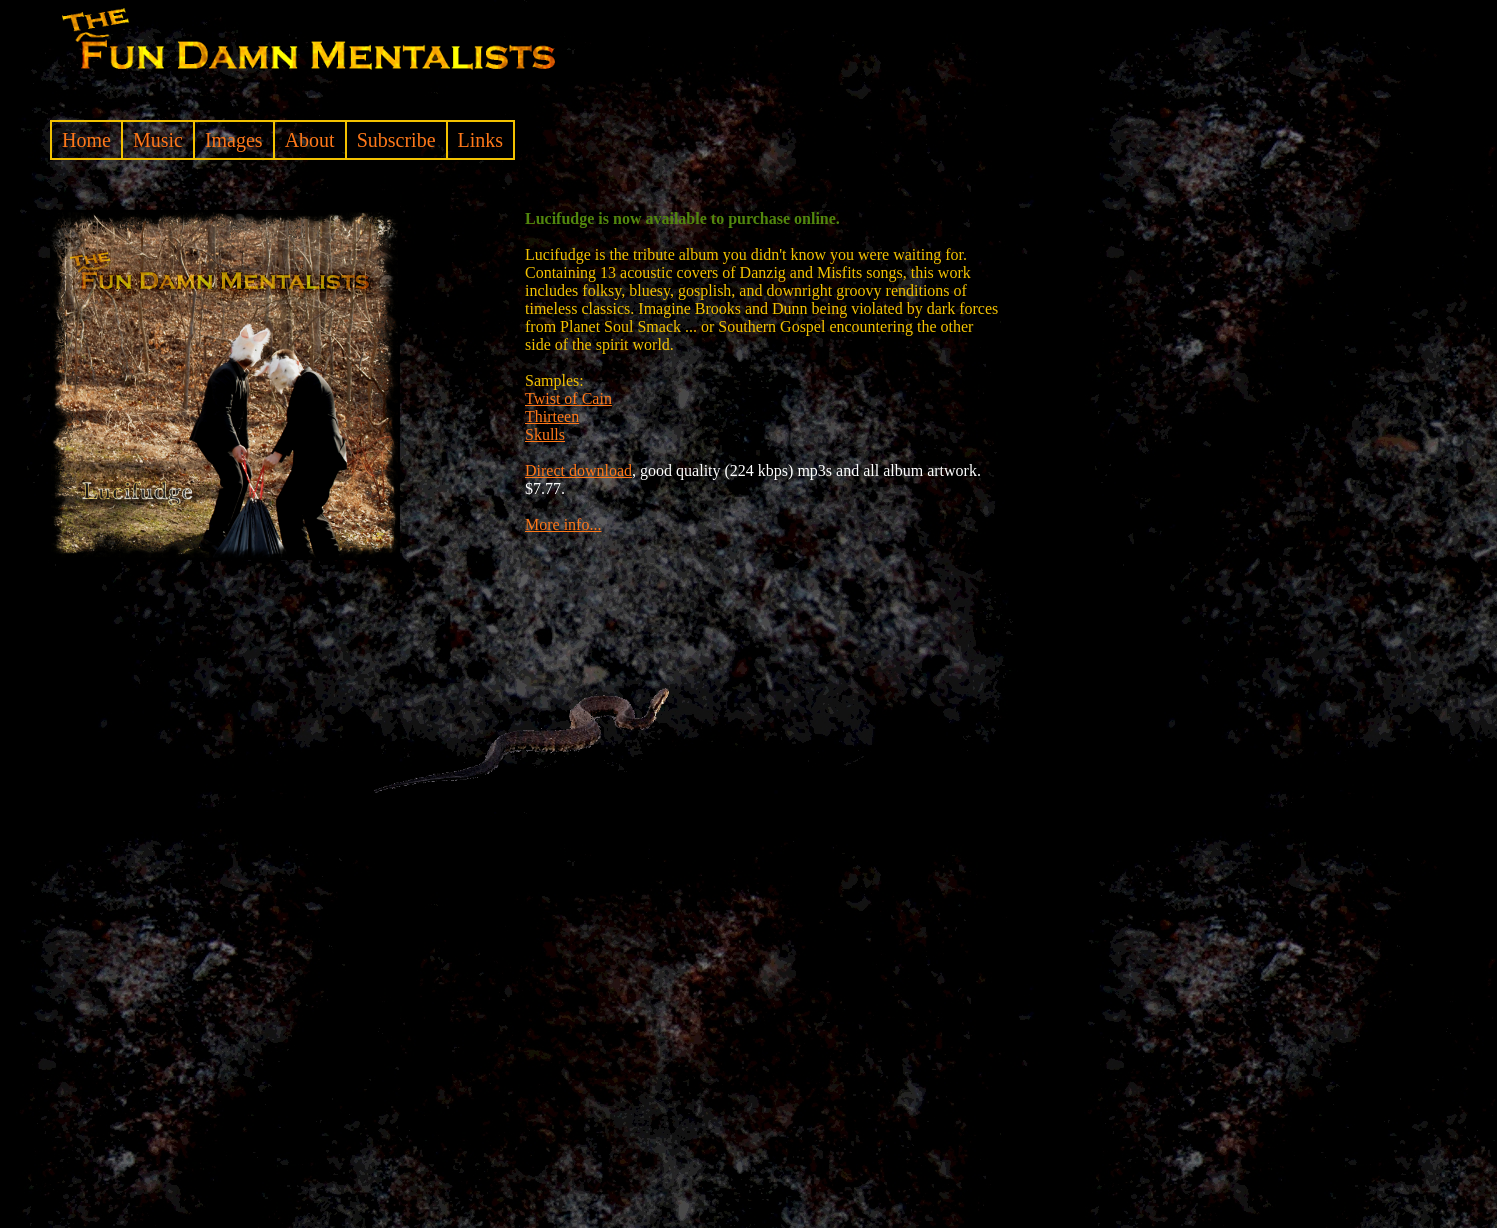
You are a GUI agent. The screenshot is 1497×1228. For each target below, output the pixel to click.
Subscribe (396, 140)
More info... (563, 524)
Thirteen (552, 416)
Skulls (545, 434)
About (310, 140)
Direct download (578, 470)
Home (86, 140)
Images (234, 140)
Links (481, 140)
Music (158, 140)
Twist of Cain (568, 398)
